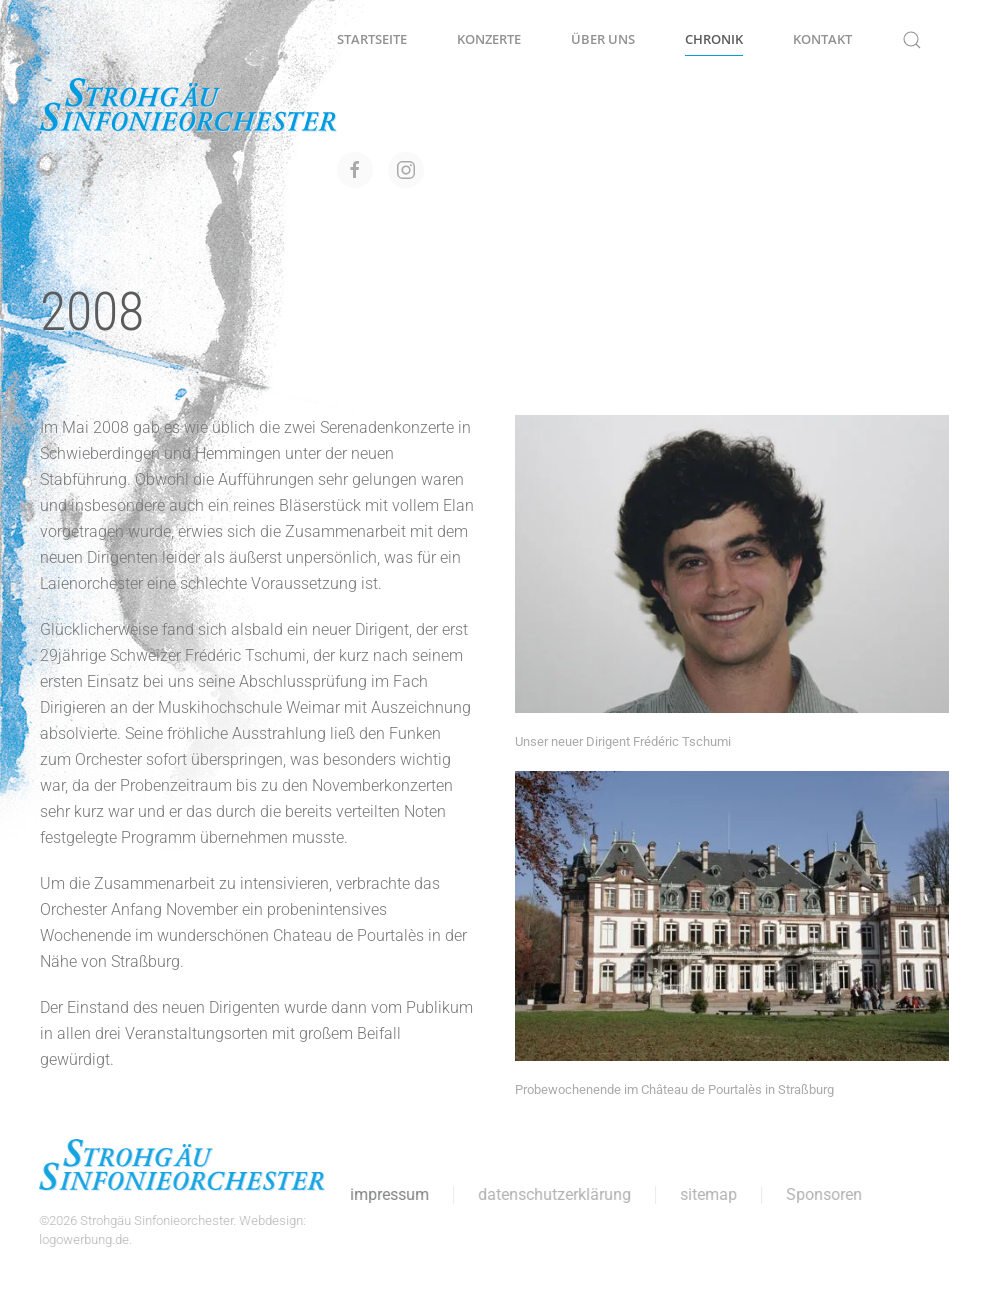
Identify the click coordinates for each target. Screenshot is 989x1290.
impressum (388, 1194)
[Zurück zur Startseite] (188, 105)
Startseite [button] (372, 39)
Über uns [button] (603, 39)
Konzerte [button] (489, 39)
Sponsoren (823, 1194)
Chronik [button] (714, 39)
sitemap (707, 1194)
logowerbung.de (83, 1239)
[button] (912, 40)
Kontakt (822, 39)
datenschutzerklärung (553, 1194)
